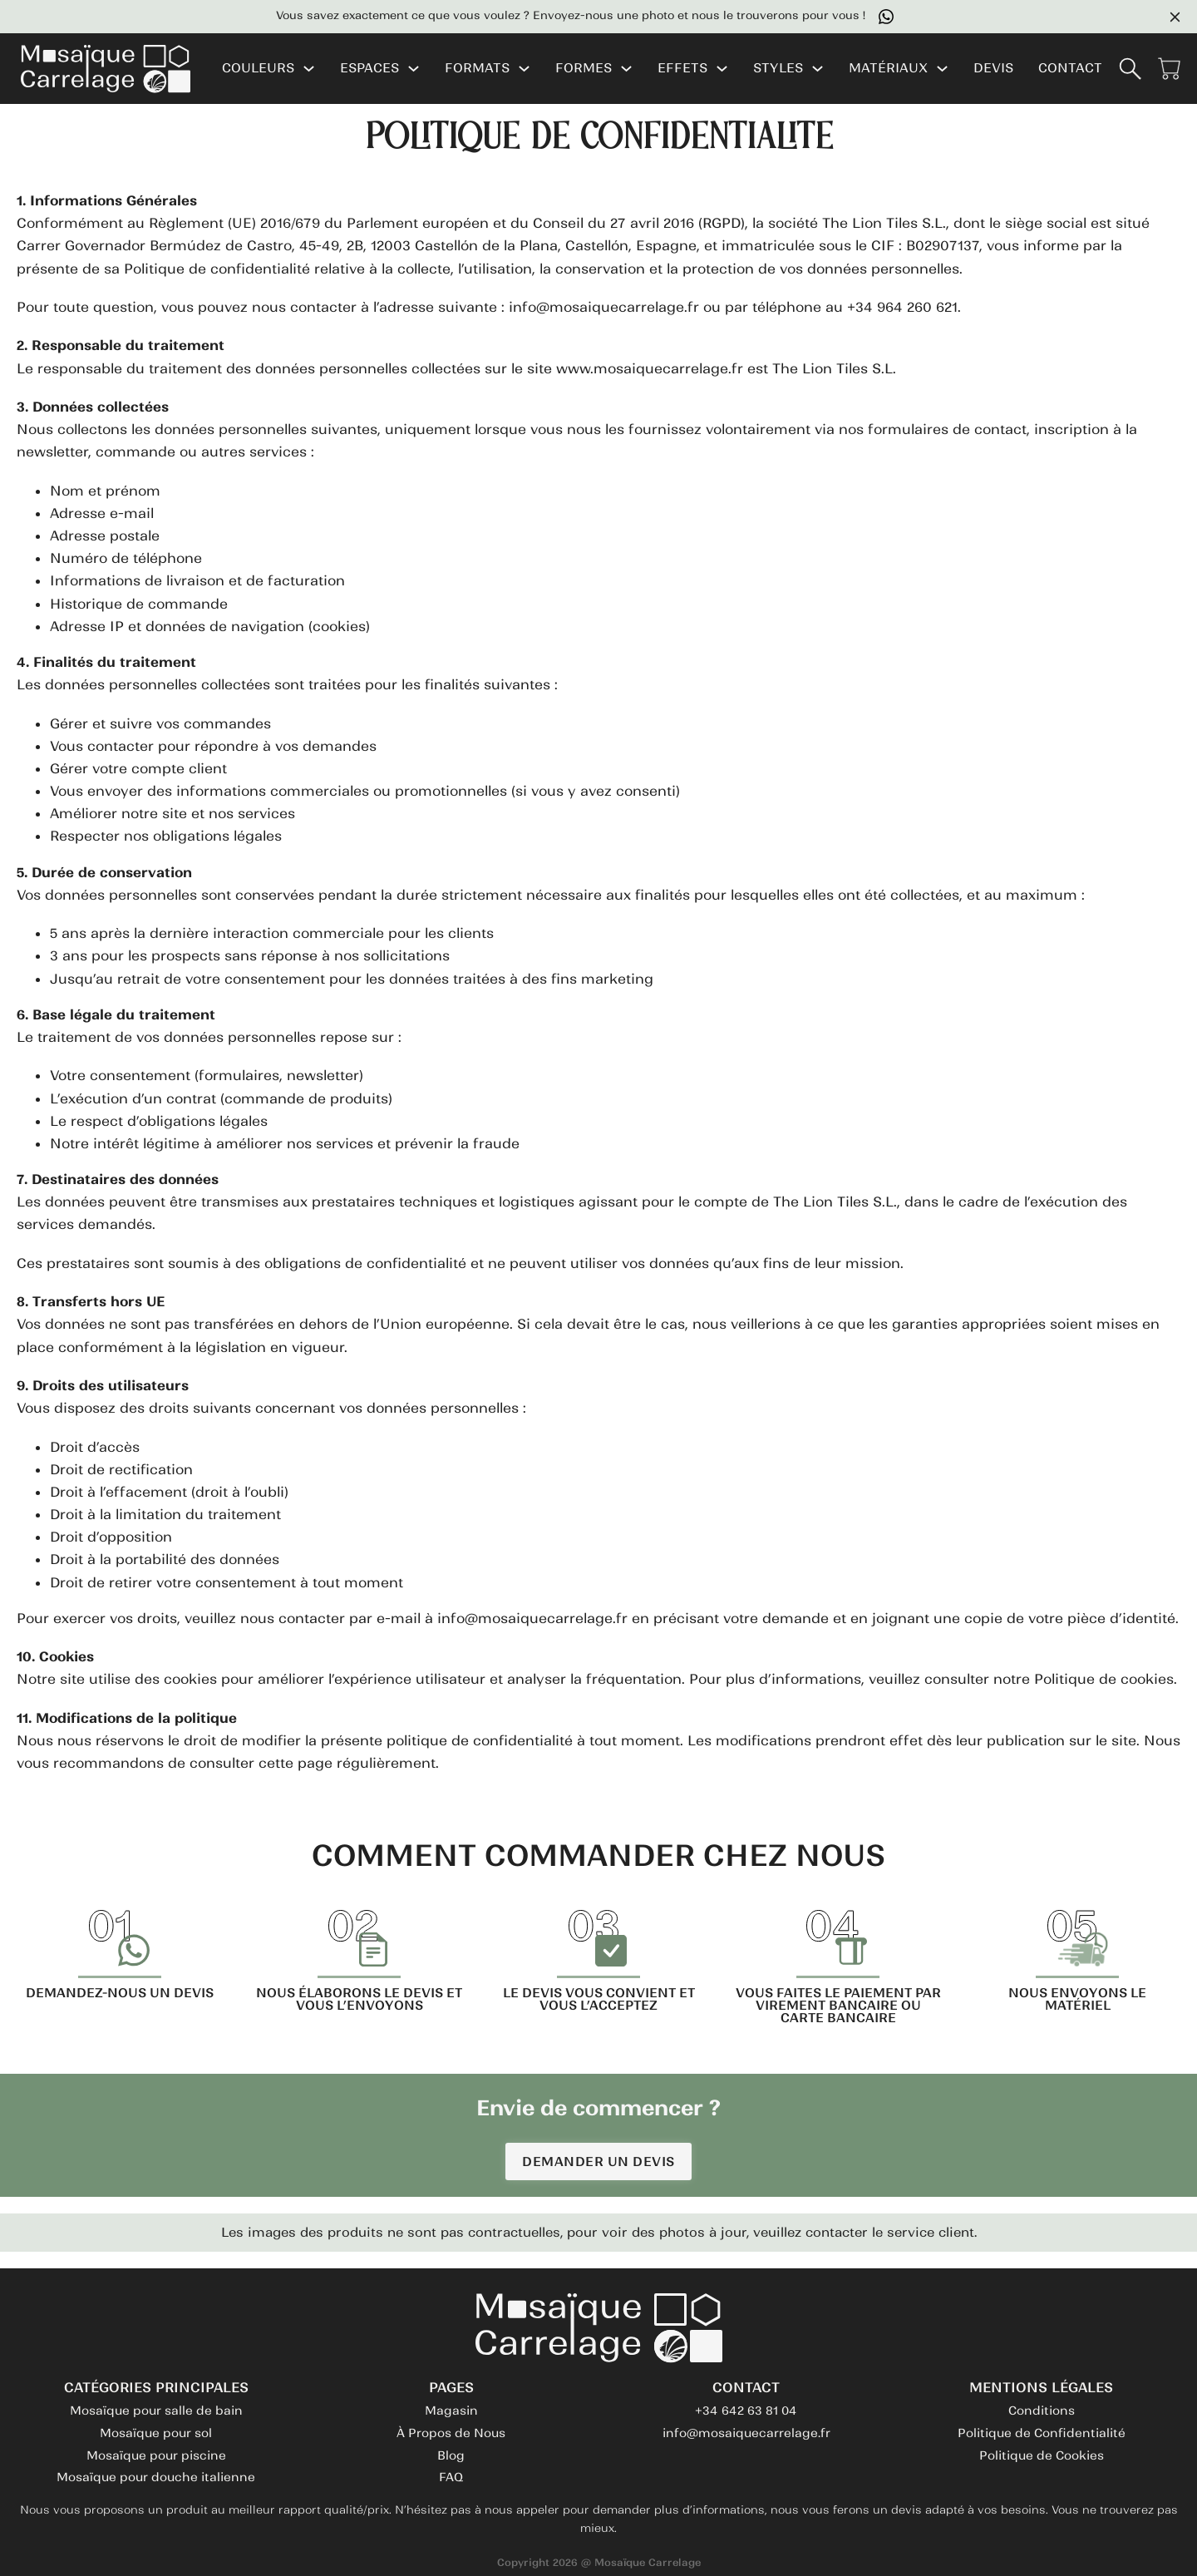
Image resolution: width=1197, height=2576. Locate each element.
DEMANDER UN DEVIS (598, 2161)
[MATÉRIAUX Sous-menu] (942, 68)
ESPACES (369, 69)
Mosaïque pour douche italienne (156, 2477)
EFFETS (682, 69)
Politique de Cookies (1041, 2455)
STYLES (778, 69)
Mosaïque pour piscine (156, 2455)
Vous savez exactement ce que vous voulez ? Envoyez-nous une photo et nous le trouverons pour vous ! (590, 16)
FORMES (583, 69)
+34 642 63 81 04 (746, 2410)
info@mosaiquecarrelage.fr (746, 2432)
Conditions (1041, 2410)
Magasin (451, 2410)
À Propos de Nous (451, 2432)
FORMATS (477, 69)
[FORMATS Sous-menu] (524, 68)
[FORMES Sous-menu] (626, 68)
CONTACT (1070, 69)
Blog (451, 2455)
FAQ (451, 2477)
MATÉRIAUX (888, 69)
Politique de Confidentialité (1042, 2432)
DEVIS (993, 69)
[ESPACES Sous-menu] (413, 68)
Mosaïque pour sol (156, 2432)
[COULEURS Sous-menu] (309, 68)
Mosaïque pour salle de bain (156, 2410)
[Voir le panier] (1169, 68)
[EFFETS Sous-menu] (722, 68)
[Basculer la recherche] (1130, 68)
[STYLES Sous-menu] (817, 68)
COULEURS (258, 69)
